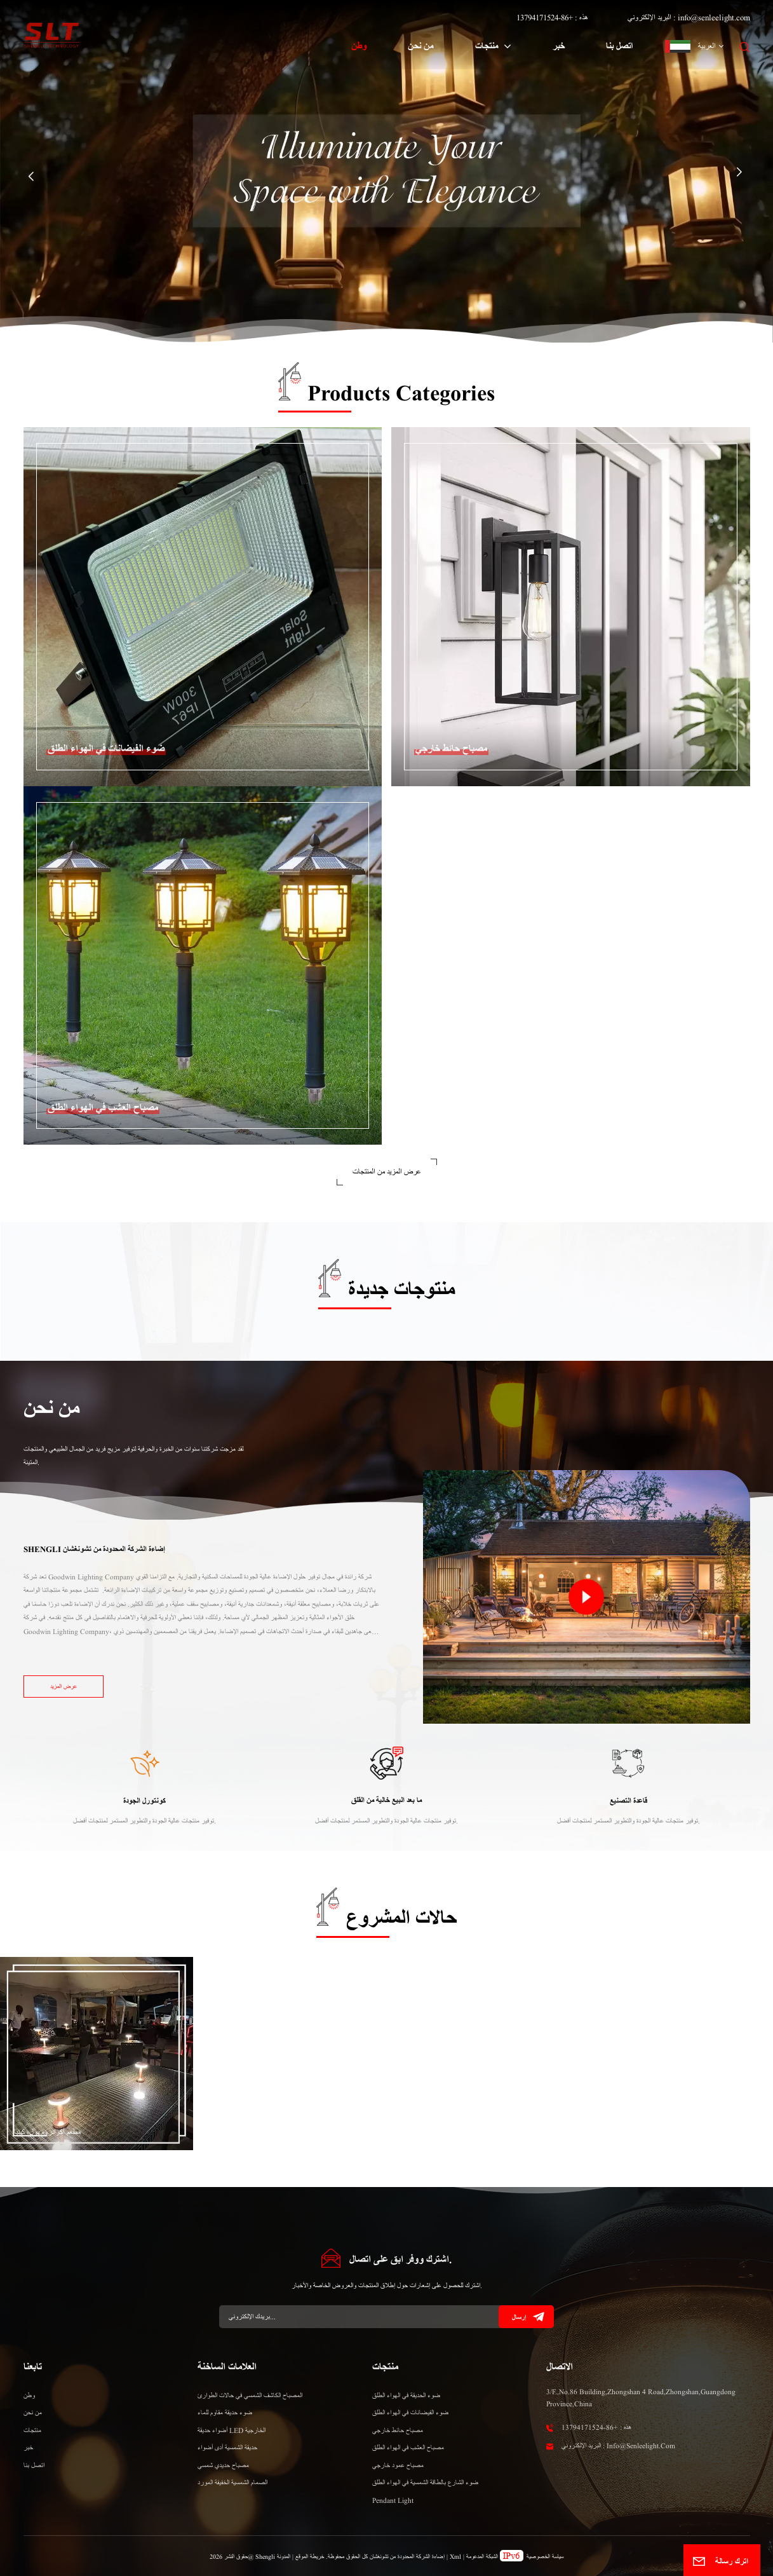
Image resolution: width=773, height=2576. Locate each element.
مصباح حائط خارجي (397, 2430)
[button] (31, 176)
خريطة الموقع (308, 2556)
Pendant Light (392, 2500)
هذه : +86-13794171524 (552, 17)
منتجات (488, 46)
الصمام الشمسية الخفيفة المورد (232, 2482)
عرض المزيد (63, 1686)
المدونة (283, 2556)
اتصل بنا (619, 46)
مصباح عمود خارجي (398, 2465)
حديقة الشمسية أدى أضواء (227, 2447)
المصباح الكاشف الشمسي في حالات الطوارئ (250, 2395)
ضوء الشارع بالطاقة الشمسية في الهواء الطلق (425, 2482)
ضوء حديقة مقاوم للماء (225, 2412)
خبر (559, 46)
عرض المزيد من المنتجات (387, 1172)
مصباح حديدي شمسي (223, 2465)
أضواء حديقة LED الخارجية (232, 2430)
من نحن (421, 46)
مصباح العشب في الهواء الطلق (408, 2447)
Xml (455, 2556)
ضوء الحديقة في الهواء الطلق (406, 2395)
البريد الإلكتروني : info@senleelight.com (689, 17)
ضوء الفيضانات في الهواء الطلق (410, 2412)
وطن (358, 46)
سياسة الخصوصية (545, 2556)
